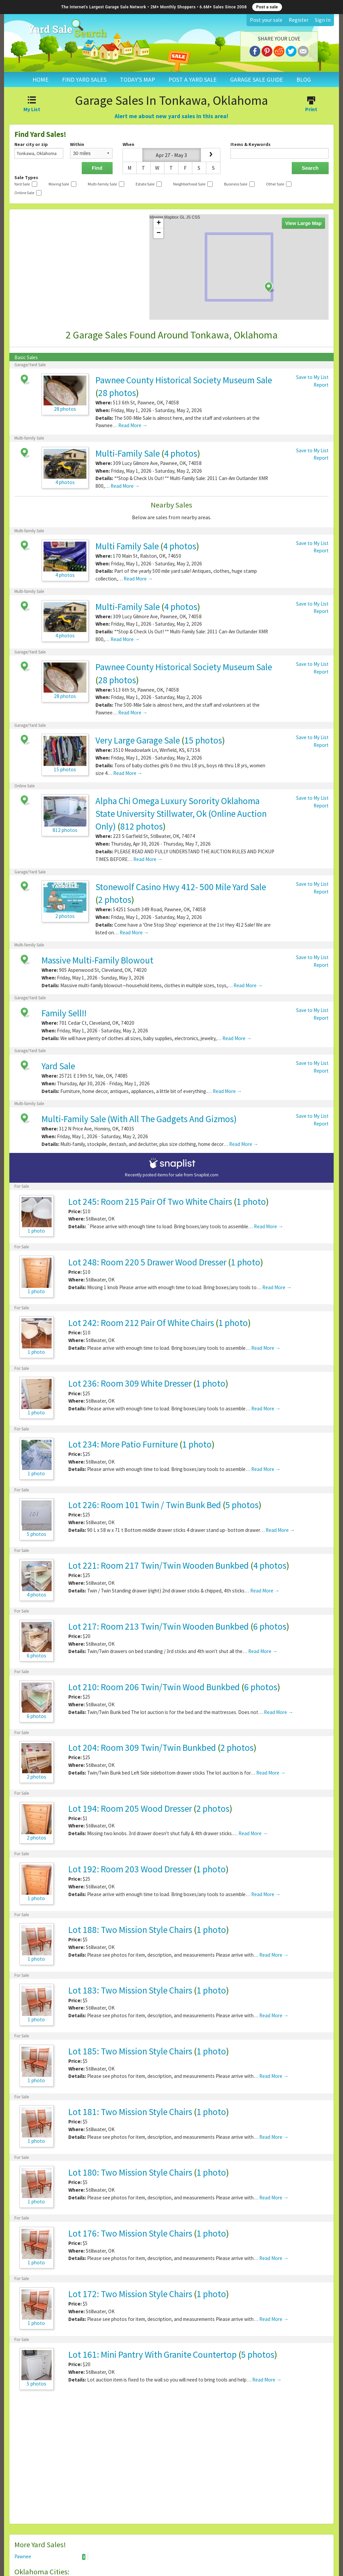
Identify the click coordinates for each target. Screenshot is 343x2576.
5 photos (242, 1504)
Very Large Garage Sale (137, 740)
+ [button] (158, 223)
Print (311, 104)
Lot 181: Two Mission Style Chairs (130, 2111)
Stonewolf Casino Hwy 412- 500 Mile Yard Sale (180, 886)
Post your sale (266, 19)
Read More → (132, 425)
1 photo (251, 1201)
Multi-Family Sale (127, 453)
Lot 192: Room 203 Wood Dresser (130, 1869)
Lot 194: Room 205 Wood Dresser (130, 1808)
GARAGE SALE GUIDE (256, 79)
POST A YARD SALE (192, 79)
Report (321, 385)
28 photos (117, 392)
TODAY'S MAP (137, 79)
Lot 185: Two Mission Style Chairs (130, 2051)
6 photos (269, 1626)
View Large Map (303, 223)
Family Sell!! (64, 1013)
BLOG (303, 79)
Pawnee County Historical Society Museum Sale (183, 380)
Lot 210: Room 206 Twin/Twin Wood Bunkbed (154, 1687)
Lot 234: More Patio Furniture (123, 1444)
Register (298, 19)
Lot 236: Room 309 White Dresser (130, 1383)
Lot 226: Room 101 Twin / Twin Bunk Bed (144, 1504)
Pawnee (49, 2556)
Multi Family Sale (127, 546)
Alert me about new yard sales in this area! (171, 116)
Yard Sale (58, 1066)
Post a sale (267, 7)
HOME (40, 79)
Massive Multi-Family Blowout (97, 960)
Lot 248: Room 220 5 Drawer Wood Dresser (147, 1262)
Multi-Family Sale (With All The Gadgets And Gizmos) (139, 1118)
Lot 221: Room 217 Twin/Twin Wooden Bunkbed (158, 1565)
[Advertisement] (171, 2460)
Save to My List (312, 377)
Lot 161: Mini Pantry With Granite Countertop (152, 2354)
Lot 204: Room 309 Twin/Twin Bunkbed (142, 1747)
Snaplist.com (206, 1175)
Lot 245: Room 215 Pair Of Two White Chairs (150, 1201)
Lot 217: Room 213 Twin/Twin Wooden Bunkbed (158, 1626)
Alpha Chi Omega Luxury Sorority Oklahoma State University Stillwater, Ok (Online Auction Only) (181, 813)
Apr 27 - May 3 (171, 155)
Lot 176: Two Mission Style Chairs (130, 2233)
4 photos (180, 453)
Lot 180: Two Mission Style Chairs (130, 2172)
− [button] (158, 233)
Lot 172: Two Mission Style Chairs (130, 2293)
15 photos (203, 740)
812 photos (141, 826)
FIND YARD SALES (84, 79)
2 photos (114, 899)
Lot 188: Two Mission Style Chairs (130, 1929)
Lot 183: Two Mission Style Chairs (130, 1990)
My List (32, 104)
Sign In (323, 19)
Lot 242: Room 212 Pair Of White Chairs (141, 1322)
